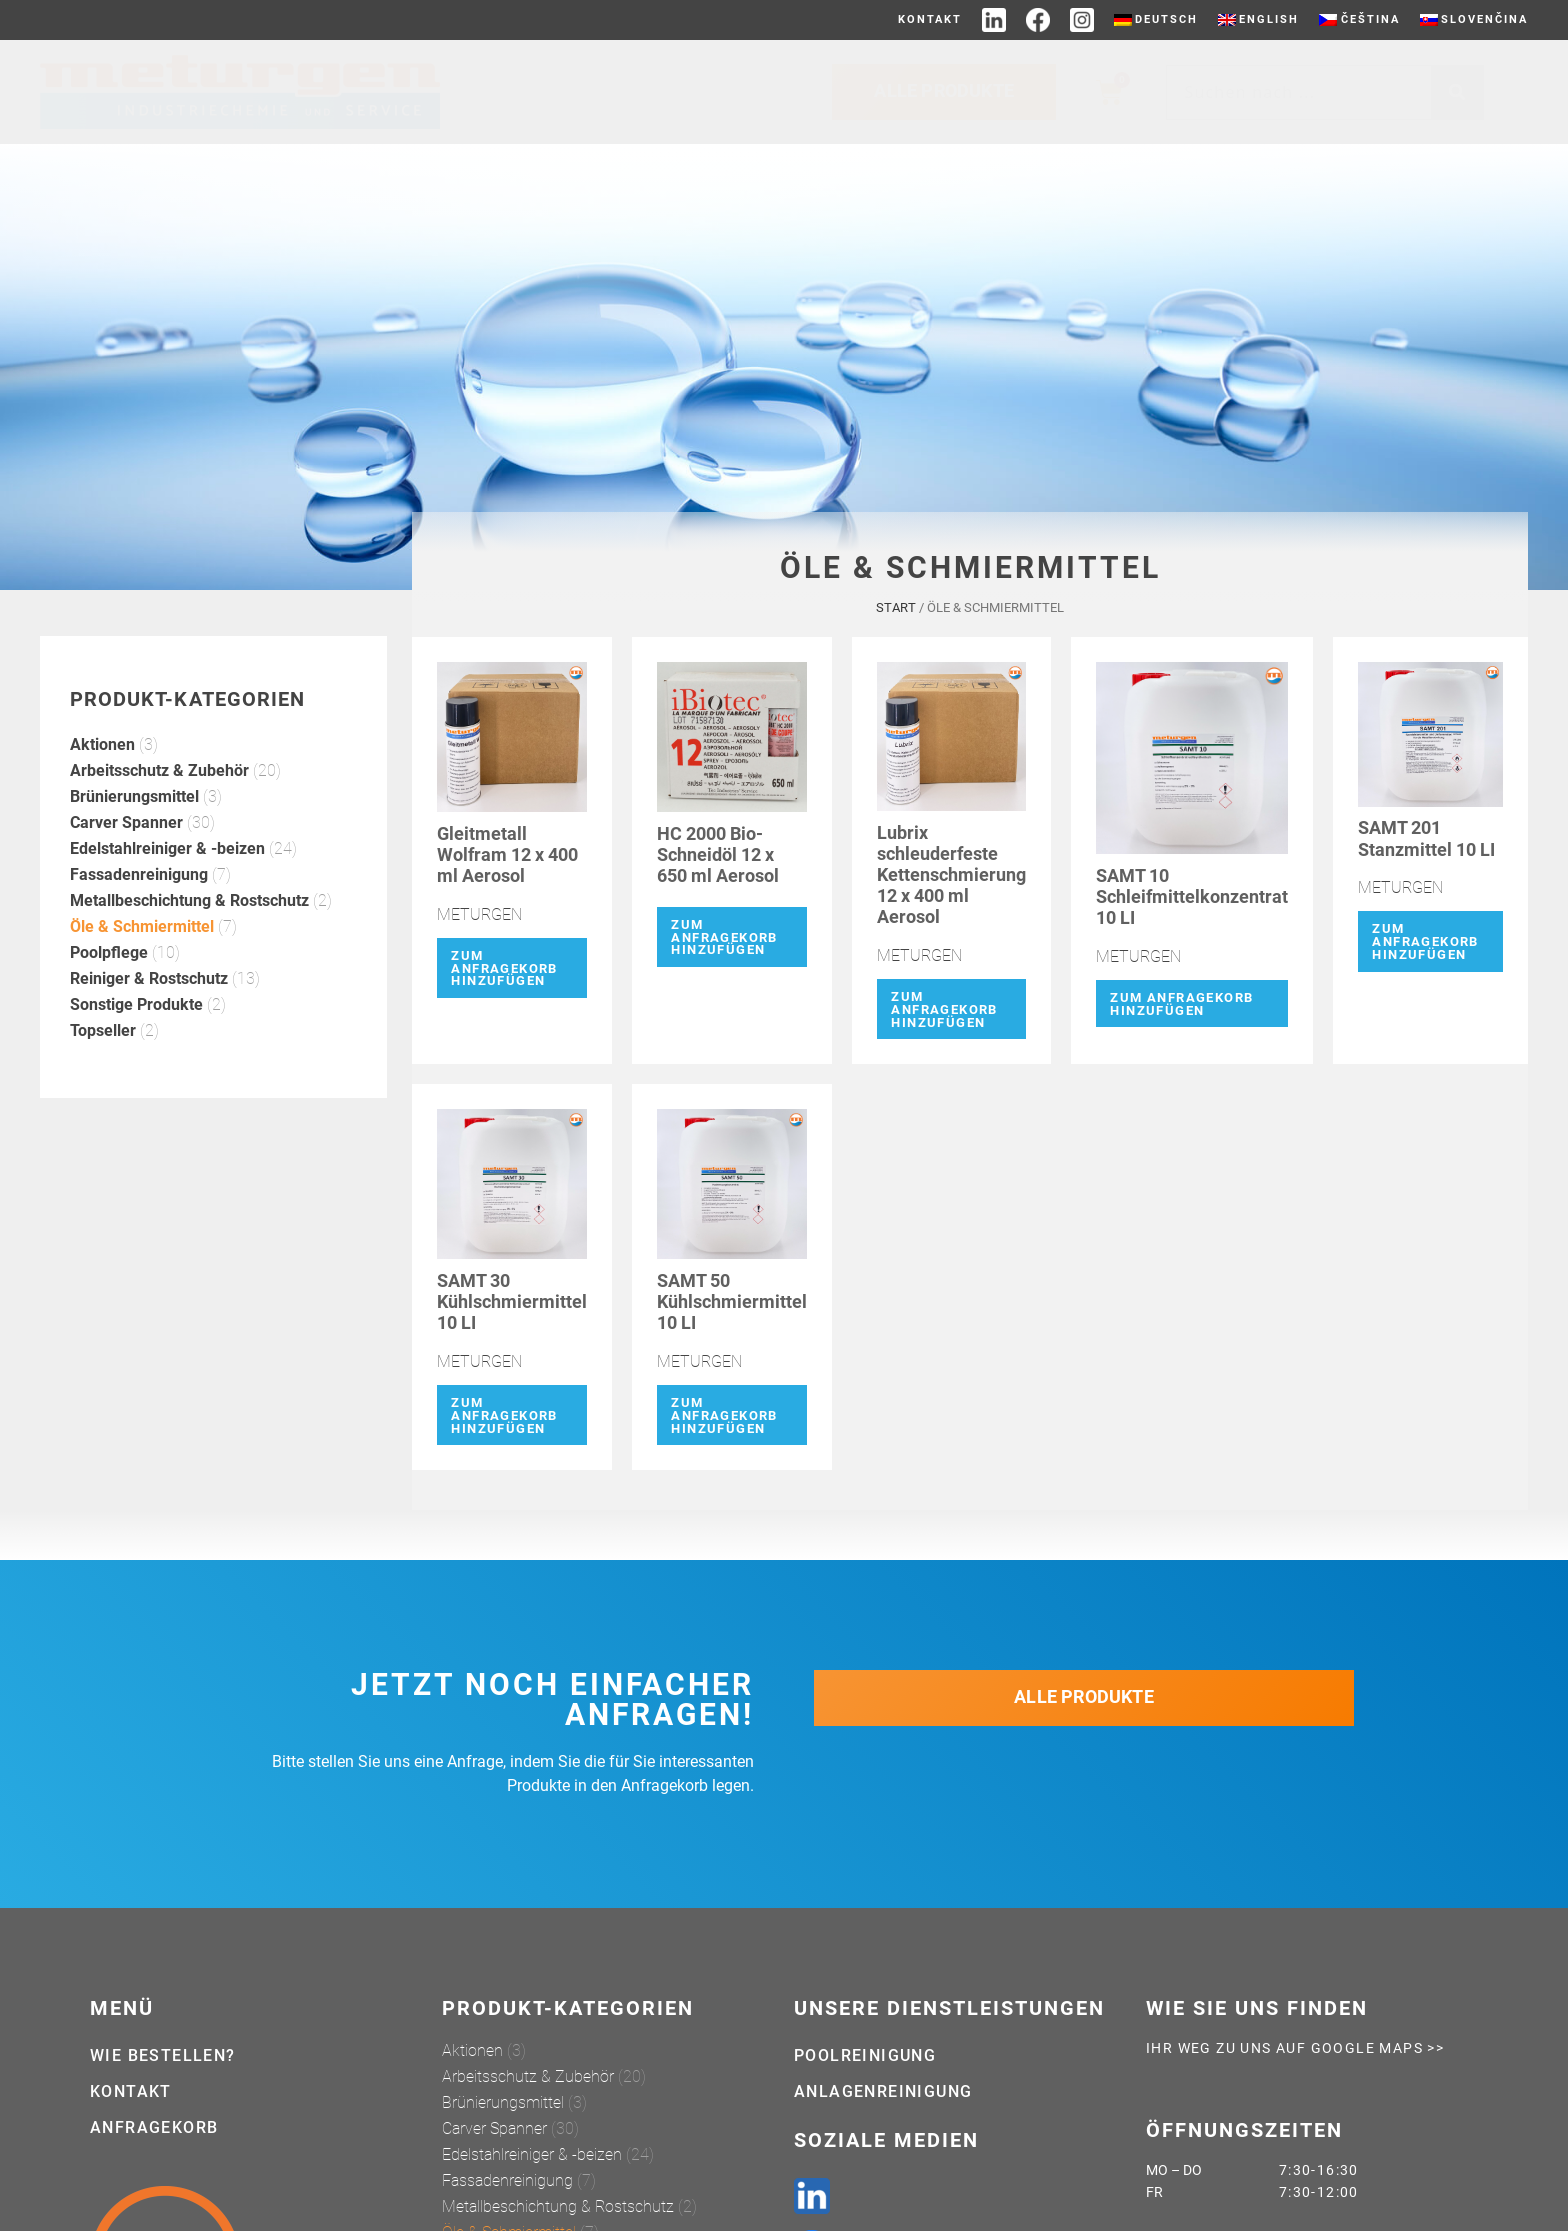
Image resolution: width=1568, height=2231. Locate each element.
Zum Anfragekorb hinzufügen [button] (504, 1010)
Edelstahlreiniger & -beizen (167, 890)
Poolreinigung (865, 2055)
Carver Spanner (126, 864)
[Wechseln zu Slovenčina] (1474, 20)
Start (896, 649)
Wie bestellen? (163, 2055)
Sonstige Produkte (136, 1046)
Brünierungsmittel (134, 838)
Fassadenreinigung (139, 916)
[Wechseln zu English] (1258, 20)
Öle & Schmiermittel (142, 968)
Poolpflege (109, 994)
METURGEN (479, 956)
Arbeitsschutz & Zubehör (159, 812)
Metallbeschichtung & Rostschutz (189, 942)
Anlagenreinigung (883, 2091)
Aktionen (102, 786)
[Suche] (1457, 92)
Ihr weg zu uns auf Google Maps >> (1295, 2048)
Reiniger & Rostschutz (149, 1020)
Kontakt (930, 19)
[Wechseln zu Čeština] (1359, 20)
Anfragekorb (154, 2127)
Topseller (103, 1072)
